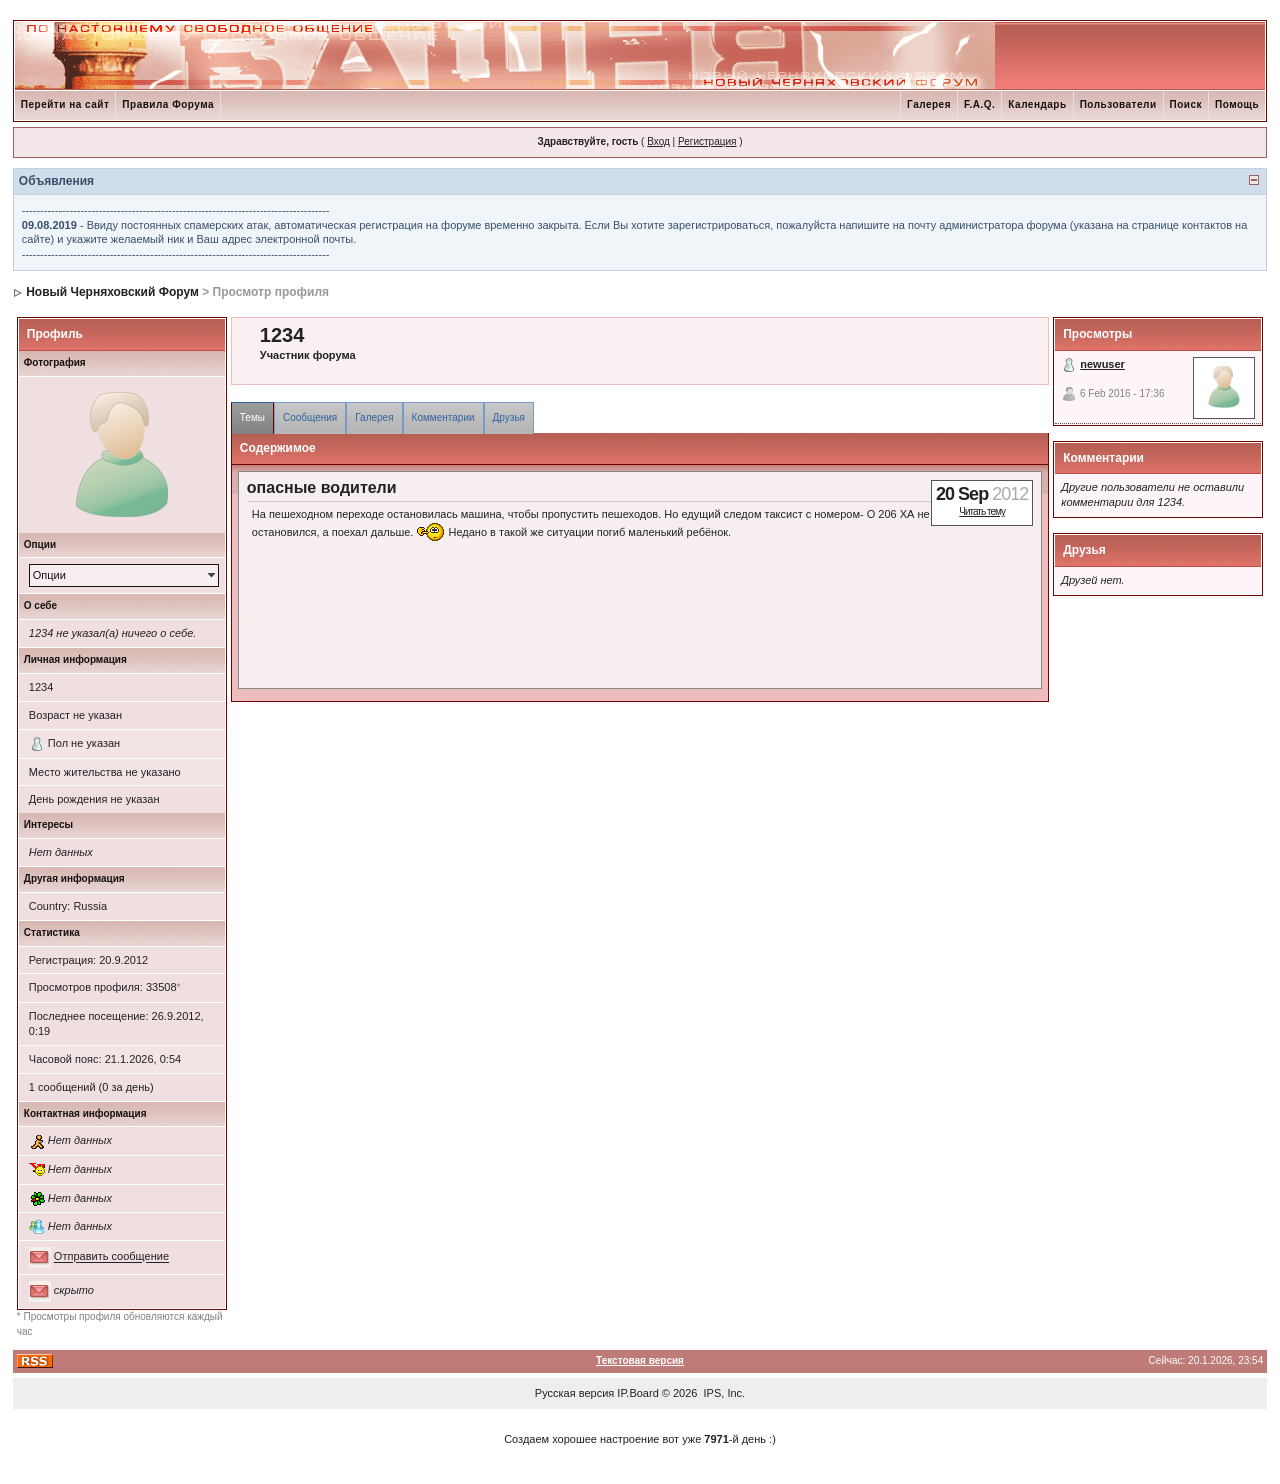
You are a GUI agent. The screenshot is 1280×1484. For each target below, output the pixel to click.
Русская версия (574, 1393)
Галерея (929, 104)
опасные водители (322, 487)
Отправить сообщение (111, 1257)
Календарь (1037, 104)
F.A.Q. (979, 104)
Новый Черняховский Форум (112, 292)
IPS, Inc (723, 1393)
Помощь (1237, 104)
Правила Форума (168, 104)
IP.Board (637, 1393)
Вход (658, 141)
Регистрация (707, 141)
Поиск (1186, 104)
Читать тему (982, 511)
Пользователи (1118, 104)
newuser (1102, 364)
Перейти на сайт (65, 104)
